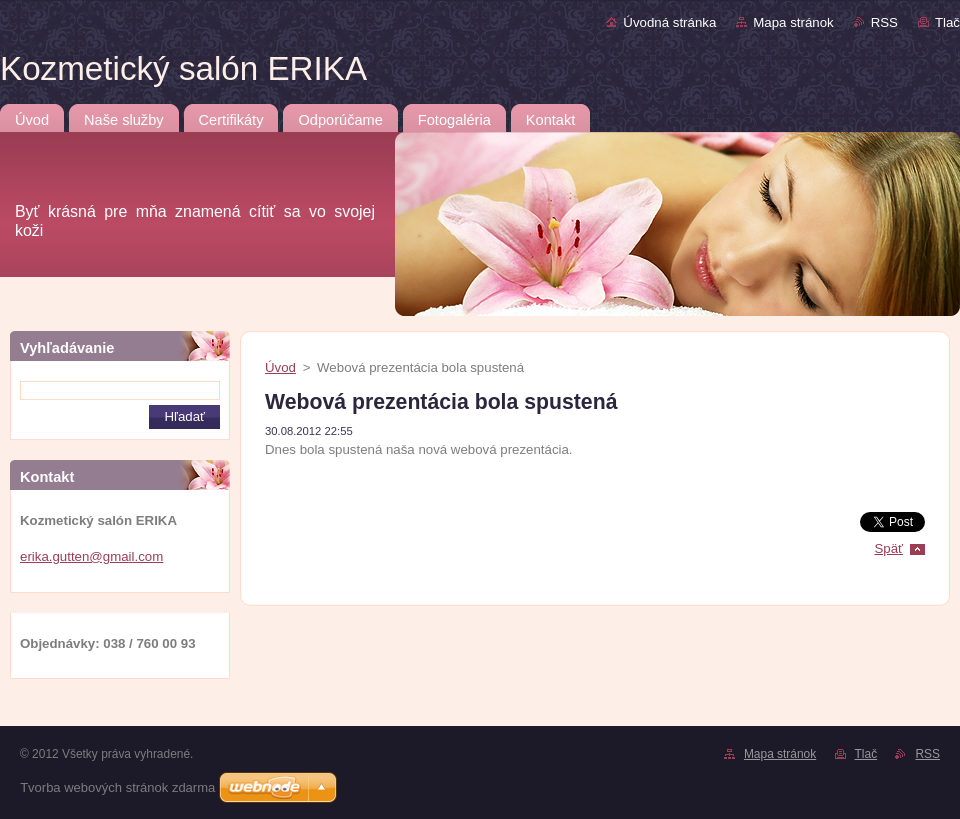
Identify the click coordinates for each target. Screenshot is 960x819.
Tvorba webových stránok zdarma (117, 787)
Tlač (947, 22)
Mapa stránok (793, 22)
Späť (888, 548)
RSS (884, 22)
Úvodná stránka (669, 22)
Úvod (280, 367)
